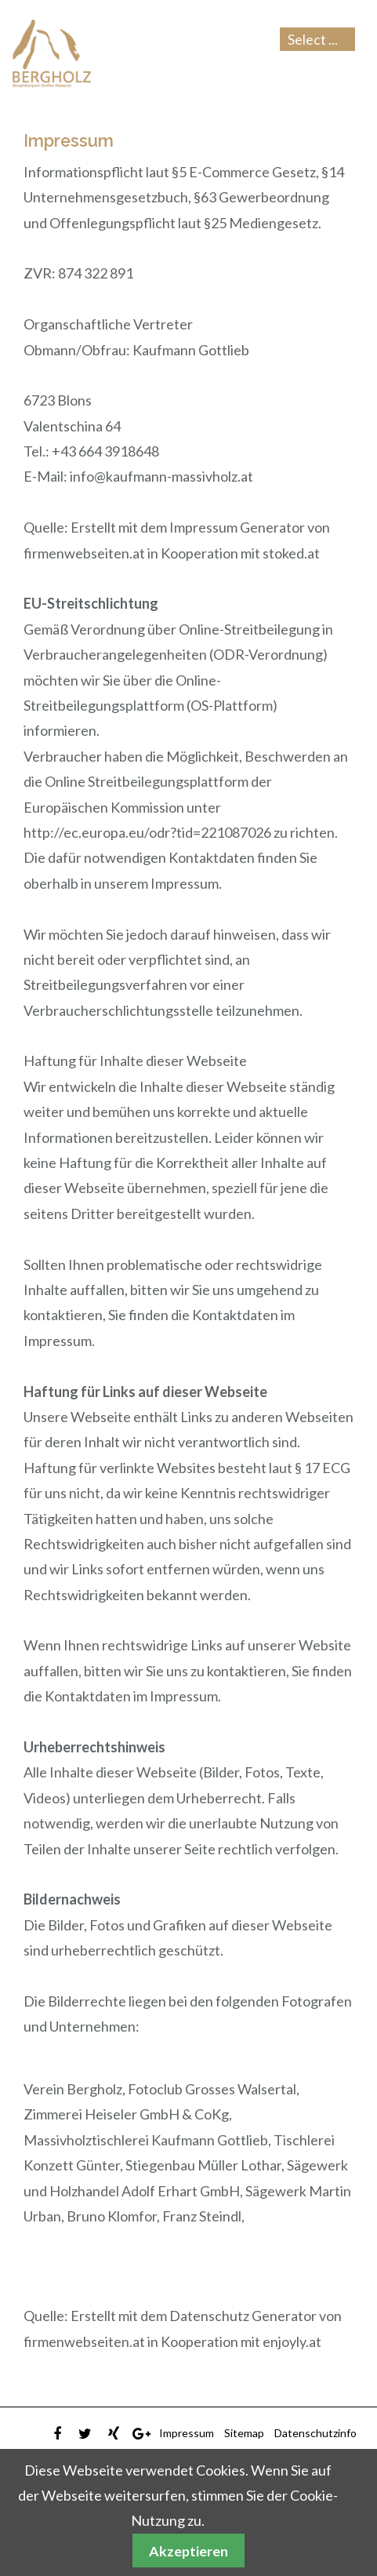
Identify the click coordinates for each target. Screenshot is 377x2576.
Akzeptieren (188, 2551)
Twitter (85, 2433)
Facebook (56, 2433)
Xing (113, 2433)
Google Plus (141, 2433)
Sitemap (244, 2433)
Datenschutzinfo (315, 2433)
